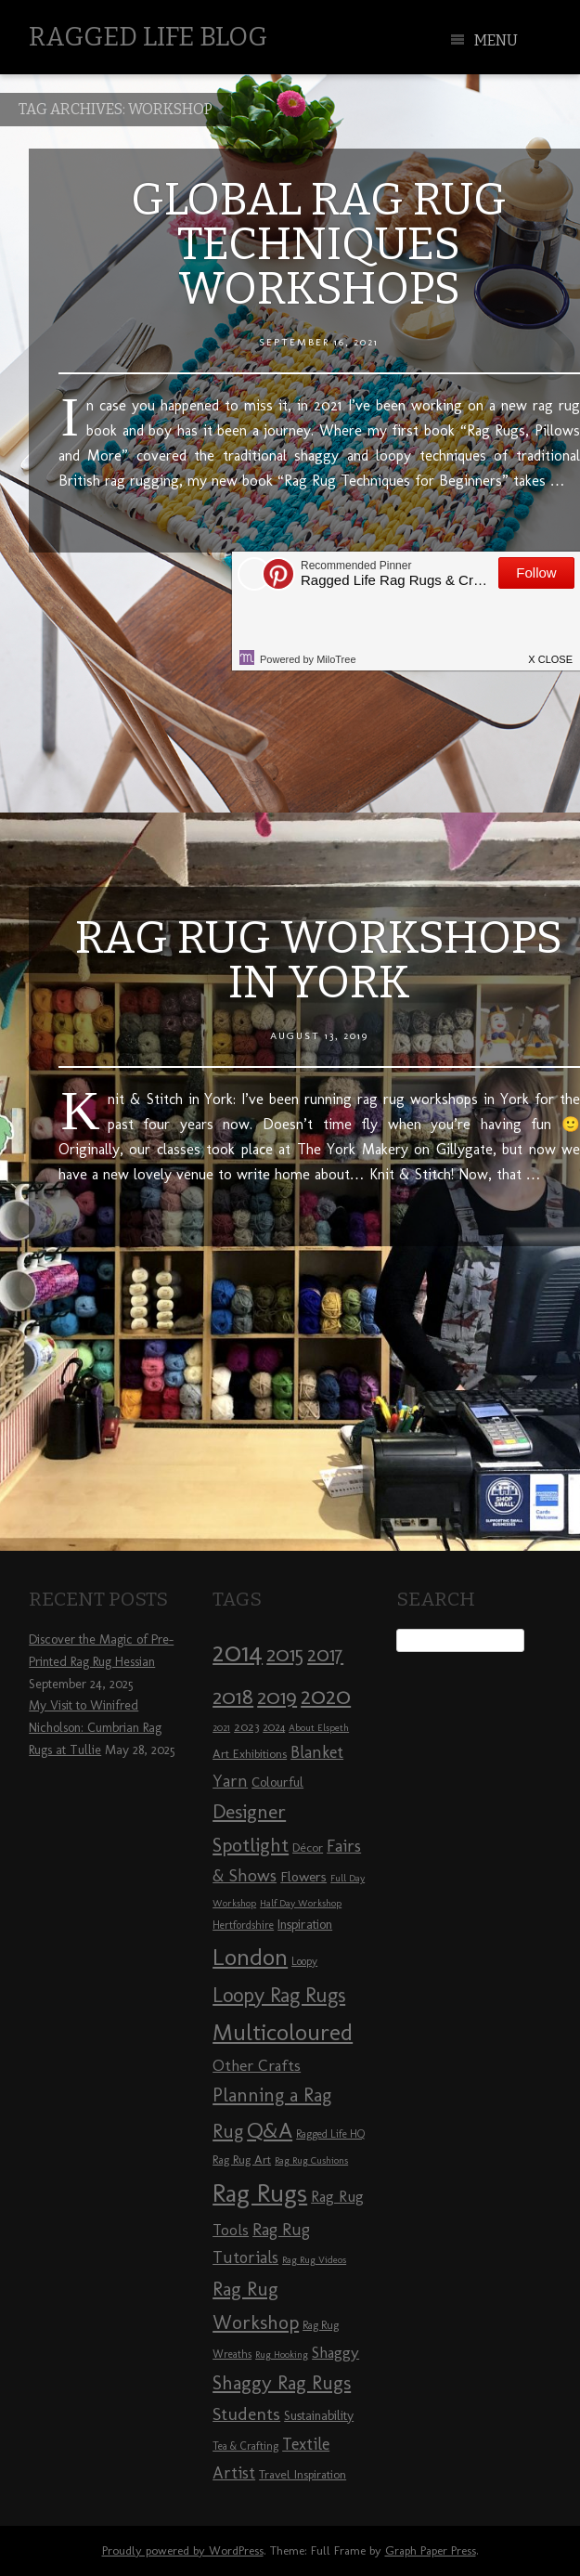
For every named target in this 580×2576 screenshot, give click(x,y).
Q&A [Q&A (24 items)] (269, 2130)
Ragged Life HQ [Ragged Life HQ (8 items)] (330, 2133)
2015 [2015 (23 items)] (284, 1654)
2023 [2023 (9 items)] (246, 1726)
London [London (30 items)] (250, 1956)
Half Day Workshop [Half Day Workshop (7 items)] (301, 1903)
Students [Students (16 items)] (246, 2414)
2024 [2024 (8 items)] (274, 1727)
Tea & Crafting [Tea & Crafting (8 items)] (245, 2445)
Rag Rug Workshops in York (318, 960)
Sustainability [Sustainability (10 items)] (319, 2416)
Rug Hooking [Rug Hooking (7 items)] (281, 2354)
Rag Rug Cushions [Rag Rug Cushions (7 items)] (311, 2160)
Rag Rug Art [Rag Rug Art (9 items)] (242, 2159)
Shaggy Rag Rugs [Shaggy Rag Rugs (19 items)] (282, 2382)
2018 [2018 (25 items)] (233, 1696)
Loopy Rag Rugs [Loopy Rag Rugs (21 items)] (279, 1995)
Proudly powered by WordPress (183, 2550)
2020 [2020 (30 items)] (326, 1696)
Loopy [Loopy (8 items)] (304, 1961)
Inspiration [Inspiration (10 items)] (304, 1924)
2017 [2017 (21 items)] (325, 1654)
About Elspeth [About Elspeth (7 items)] (319, 1728)
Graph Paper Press (430, 2550)
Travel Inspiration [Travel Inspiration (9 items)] (302, 2473)
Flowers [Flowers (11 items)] (303, 1876)
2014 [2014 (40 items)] (238, 1651)
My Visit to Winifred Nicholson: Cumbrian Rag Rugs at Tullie (95, 1728)
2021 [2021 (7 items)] (221, 1728)
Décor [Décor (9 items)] (307, 1847)
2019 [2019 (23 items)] (277, 1697)
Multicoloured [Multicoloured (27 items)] (283, 2032)
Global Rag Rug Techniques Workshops (319, 244)
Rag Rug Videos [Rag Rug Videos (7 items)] (314, 2260)
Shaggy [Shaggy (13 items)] (335, 2352)
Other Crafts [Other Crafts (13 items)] (257, 2065)
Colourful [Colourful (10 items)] (277, 1782)
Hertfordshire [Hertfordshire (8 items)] (243, 1925)
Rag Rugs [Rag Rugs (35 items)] (260, 2193)
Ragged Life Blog (148, 36)
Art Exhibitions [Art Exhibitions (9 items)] (250, 1753)
